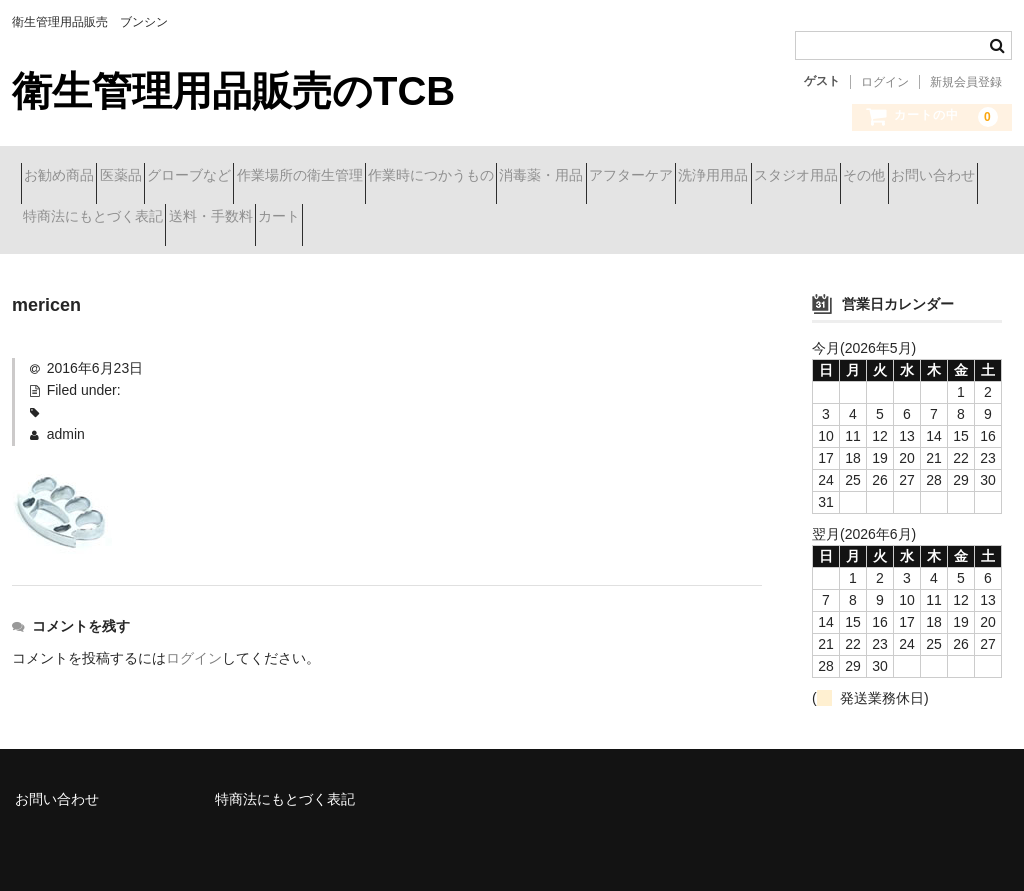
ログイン (885, 82)
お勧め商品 (68, 177)
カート (803, 219)
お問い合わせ (393, 219)
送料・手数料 (699, 219)
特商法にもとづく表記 (546, 219)
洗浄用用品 (67, 219)
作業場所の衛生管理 (415, 177)
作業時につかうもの (582, 177)
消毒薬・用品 (728, 177)
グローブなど (269, 177)
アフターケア (853, 177)
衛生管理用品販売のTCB (233, 91)
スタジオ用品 (185, 219)
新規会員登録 (966, 82)
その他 (289, 219)
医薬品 (165, 177)
